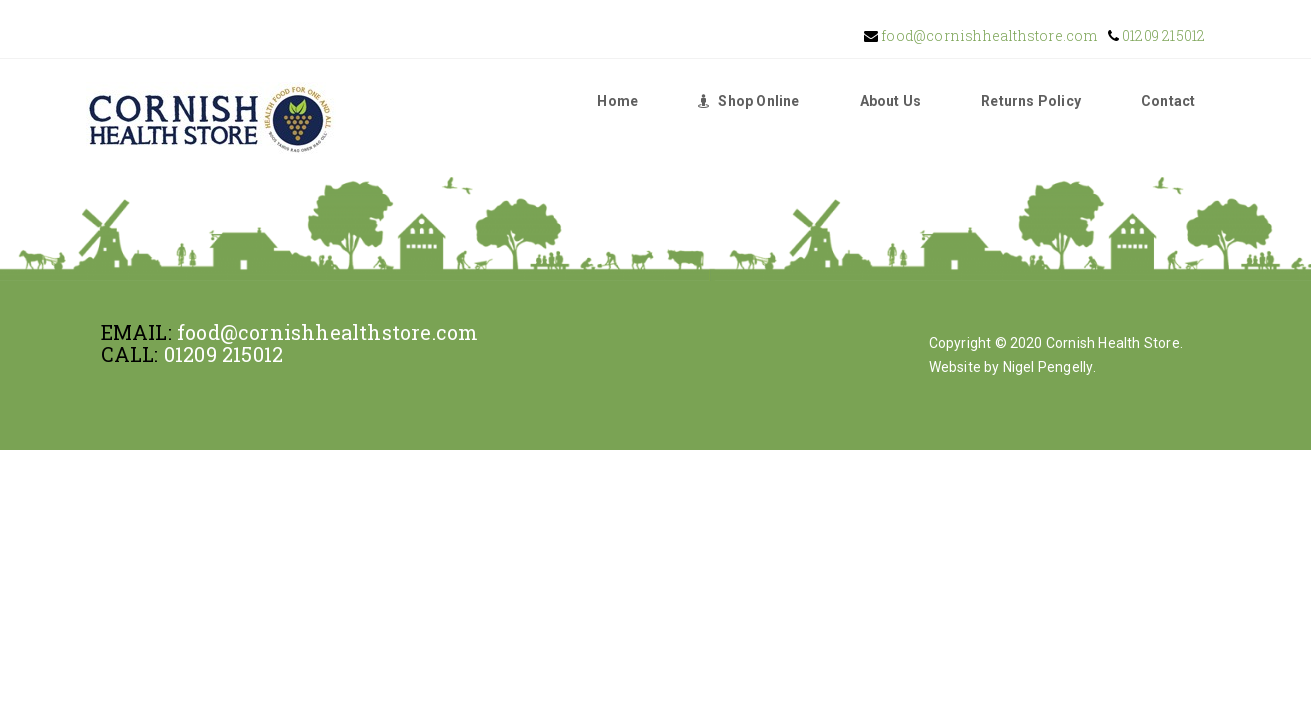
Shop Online (748, 101)
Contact (1168, 101)
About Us (891, 101)
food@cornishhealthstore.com (988, 35)
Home (617, 101)
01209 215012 (1162, 35)
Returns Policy (1031, 101)
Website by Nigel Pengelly (1011, 367)
